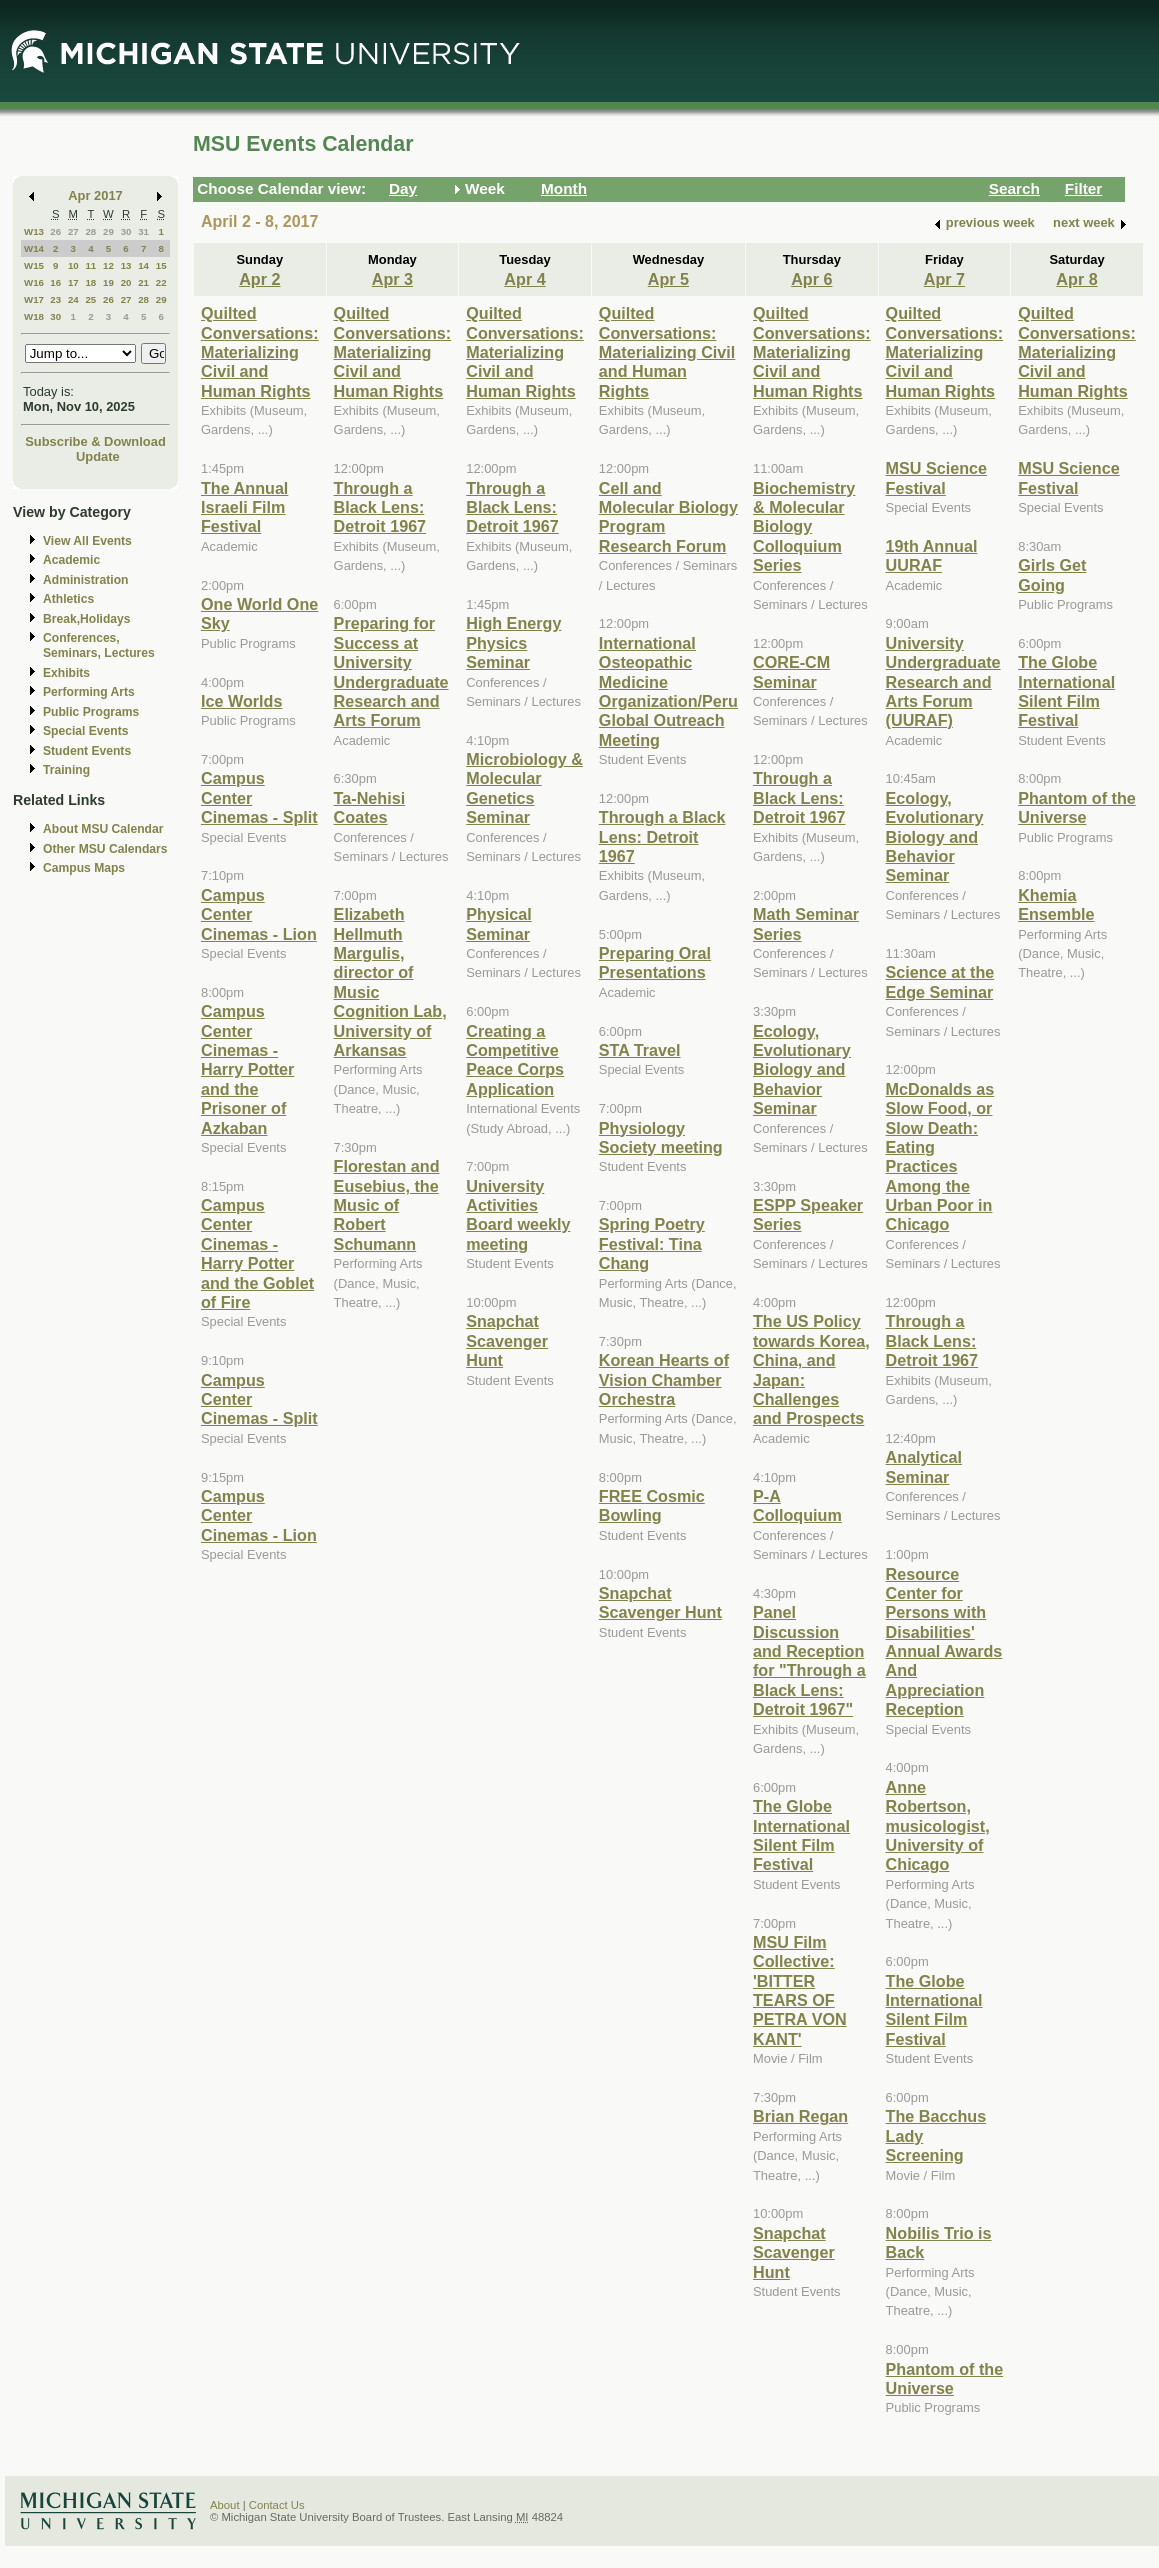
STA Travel (640, 1050)
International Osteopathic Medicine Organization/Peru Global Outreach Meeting (668, 691)
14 (143, 265)
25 (90, 299)
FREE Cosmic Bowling (652, 1505)
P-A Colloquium (797, 1505)
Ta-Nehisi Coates (370, 807)
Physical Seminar (499, 923)
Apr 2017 (95, 195)
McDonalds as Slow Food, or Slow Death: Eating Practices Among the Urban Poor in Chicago (940, 1157)
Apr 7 (944, 279)
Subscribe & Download (95, 441)
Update (98, 456)
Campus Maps (84, 868)
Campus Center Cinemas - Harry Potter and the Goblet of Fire (257, 1253)
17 (73, 282)
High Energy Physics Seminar (513, 642)
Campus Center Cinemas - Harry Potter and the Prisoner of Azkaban (247, 1069)
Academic (71, 560)
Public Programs (91, 712)
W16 (34, 282)
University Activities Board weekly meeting (518, 1215)
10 (73, 265)
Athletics (68, 599)
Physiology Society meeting (661, 1137)
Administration (85, 580)
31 (143, 231)
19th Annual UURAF (932, 555)
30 (126, 231)
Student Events (87, 751)
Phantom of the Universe (945, 2378)
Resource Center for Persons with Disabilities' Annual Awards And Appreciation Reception (944, 1642)
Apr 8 (1076, 279)
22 (161, 282)
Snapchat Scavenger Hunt (507, 1340)
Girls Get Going (1052, 574)
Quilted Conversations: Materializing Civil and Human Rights (260, 352)
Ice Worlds (241, 701)
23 (55, 299)
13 (126, 265)
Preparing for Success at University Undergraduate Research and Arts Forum (391, 671)
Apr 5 (668, 279)
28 (90, 231)
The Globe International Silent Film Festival (801, 1835)
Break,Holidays (87, 619)
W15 (34, 265)
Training (66, 770)
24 (73, 299)
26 (55, 231)
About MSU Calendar (103, 829)
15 (161, 265)
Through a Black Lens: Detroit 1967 (380, 507)
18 (90, 282)
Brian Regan (800, 2116)
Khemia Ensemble (1056, 904)
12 (108, 265)
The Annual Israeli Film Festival (244, 507)
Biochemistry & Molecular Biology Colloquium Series (804, 527)
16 (55, 282)
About (225, 2505)
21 (143, 282)
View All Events (87, 541)
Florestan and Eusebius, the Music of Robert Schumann (387, 1205)
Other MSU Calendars (105, 849)
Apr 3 (392, 279)
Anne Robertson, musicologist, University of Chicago (938, 1826)
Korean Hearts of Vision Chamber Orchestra (664, 1379)
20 (126, 282)
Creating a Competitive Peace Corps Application (515, 1060)
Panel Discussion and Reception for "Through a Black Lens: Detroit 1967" (809, 1660)
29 (108, 231)
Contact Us (277, 2505)
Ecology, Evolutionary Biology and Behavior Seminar (802, 1070)
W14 (34, 248)
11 (90, 265)
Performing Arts (89, 692)
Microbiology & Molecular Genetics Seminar (524, 788)
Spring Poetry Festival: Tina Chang (652, 1243)
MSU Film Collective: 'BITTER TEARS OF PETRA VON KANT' (800, 1990)
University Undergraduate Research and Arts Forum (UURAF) (943, 682)
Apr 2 (259, 279)
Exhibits (66, 673)
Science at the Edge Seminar (940, 981)
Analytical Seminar (924, 1466)
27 (73, 231)
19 (108, 282)
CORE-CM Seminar (791, 671)
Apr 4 (524, 279)
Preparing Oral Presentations (655, 962)
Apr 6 (811, 279)
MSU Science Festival (936, 477)
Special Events (85, 731)
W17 (34, 299)
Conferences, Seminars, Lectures (99, 645)
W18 (34, 316)
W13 (34, 231)
